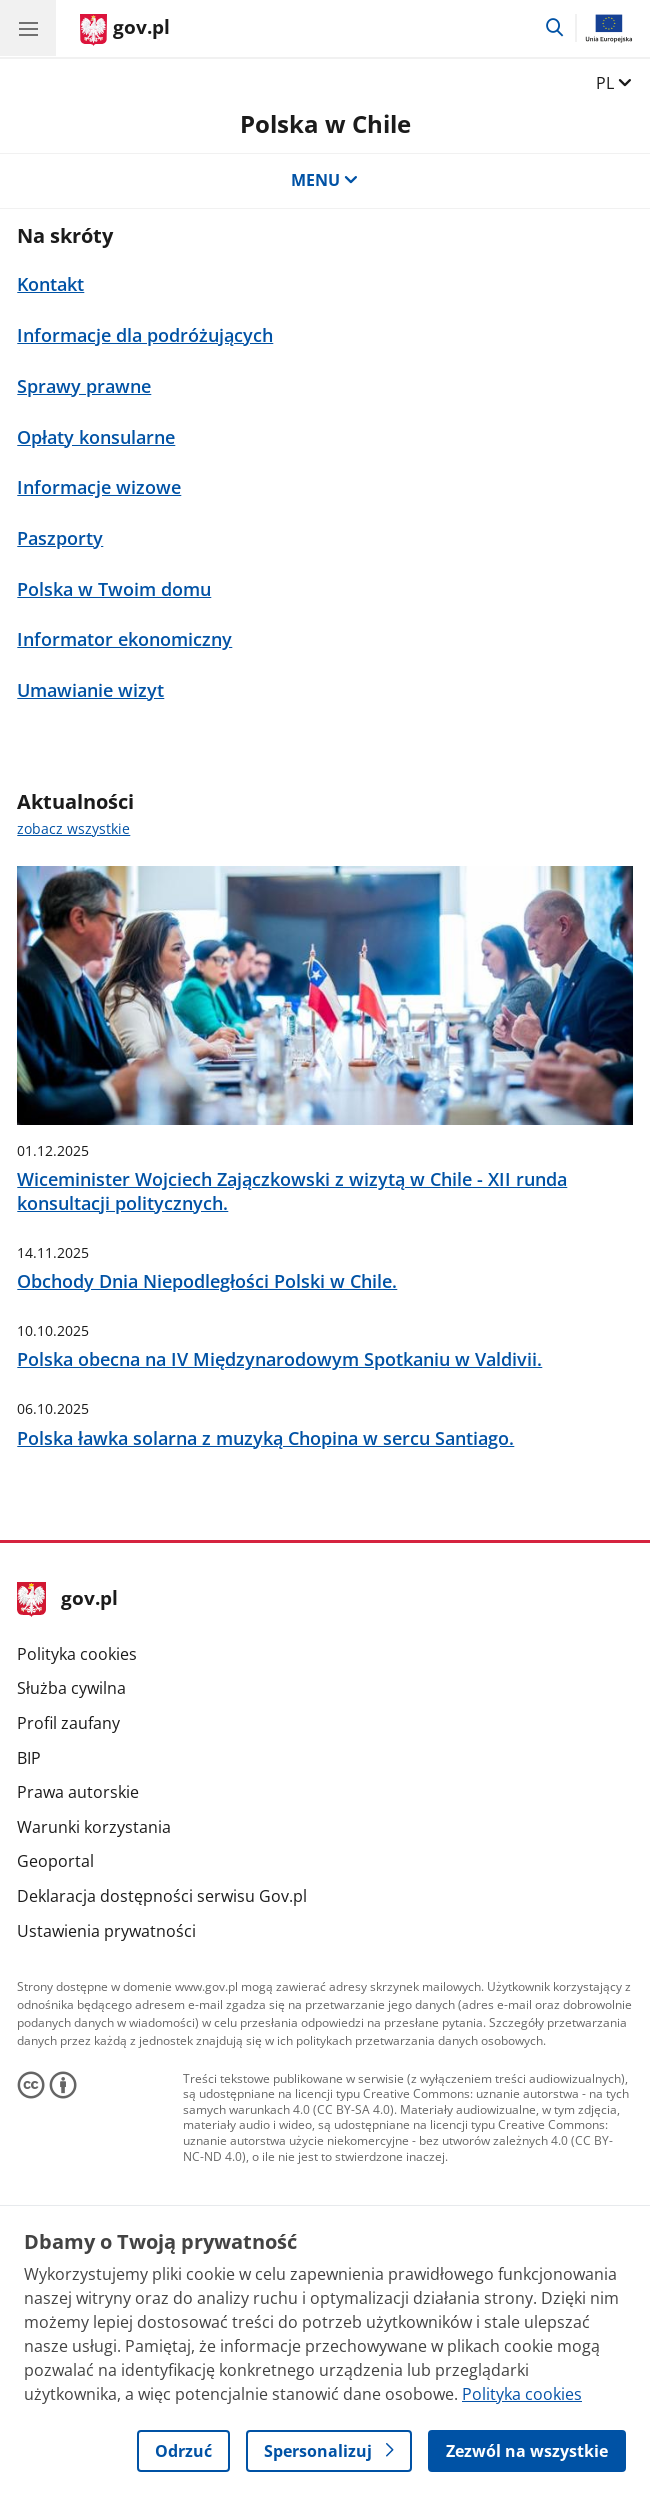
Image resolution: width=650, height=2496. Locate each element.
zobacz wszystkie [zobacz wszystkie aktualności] (73, 828)
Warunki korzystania (94, 1827)
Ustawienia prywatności (106, 1931)
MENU (325, 180)
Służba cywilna (71, 1688)
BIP (29, 1758)
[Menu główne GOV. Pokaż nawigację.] (28, 28)
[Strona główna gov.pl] (125, 30)
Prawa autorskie (78, 1792)
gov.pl (67, 1599)
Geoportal (55, 1861)
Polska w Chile (325, 124)
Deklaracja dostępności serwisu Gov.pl (162, 1896)
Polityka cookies (77, 1654)
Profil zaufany (68, 1723)
